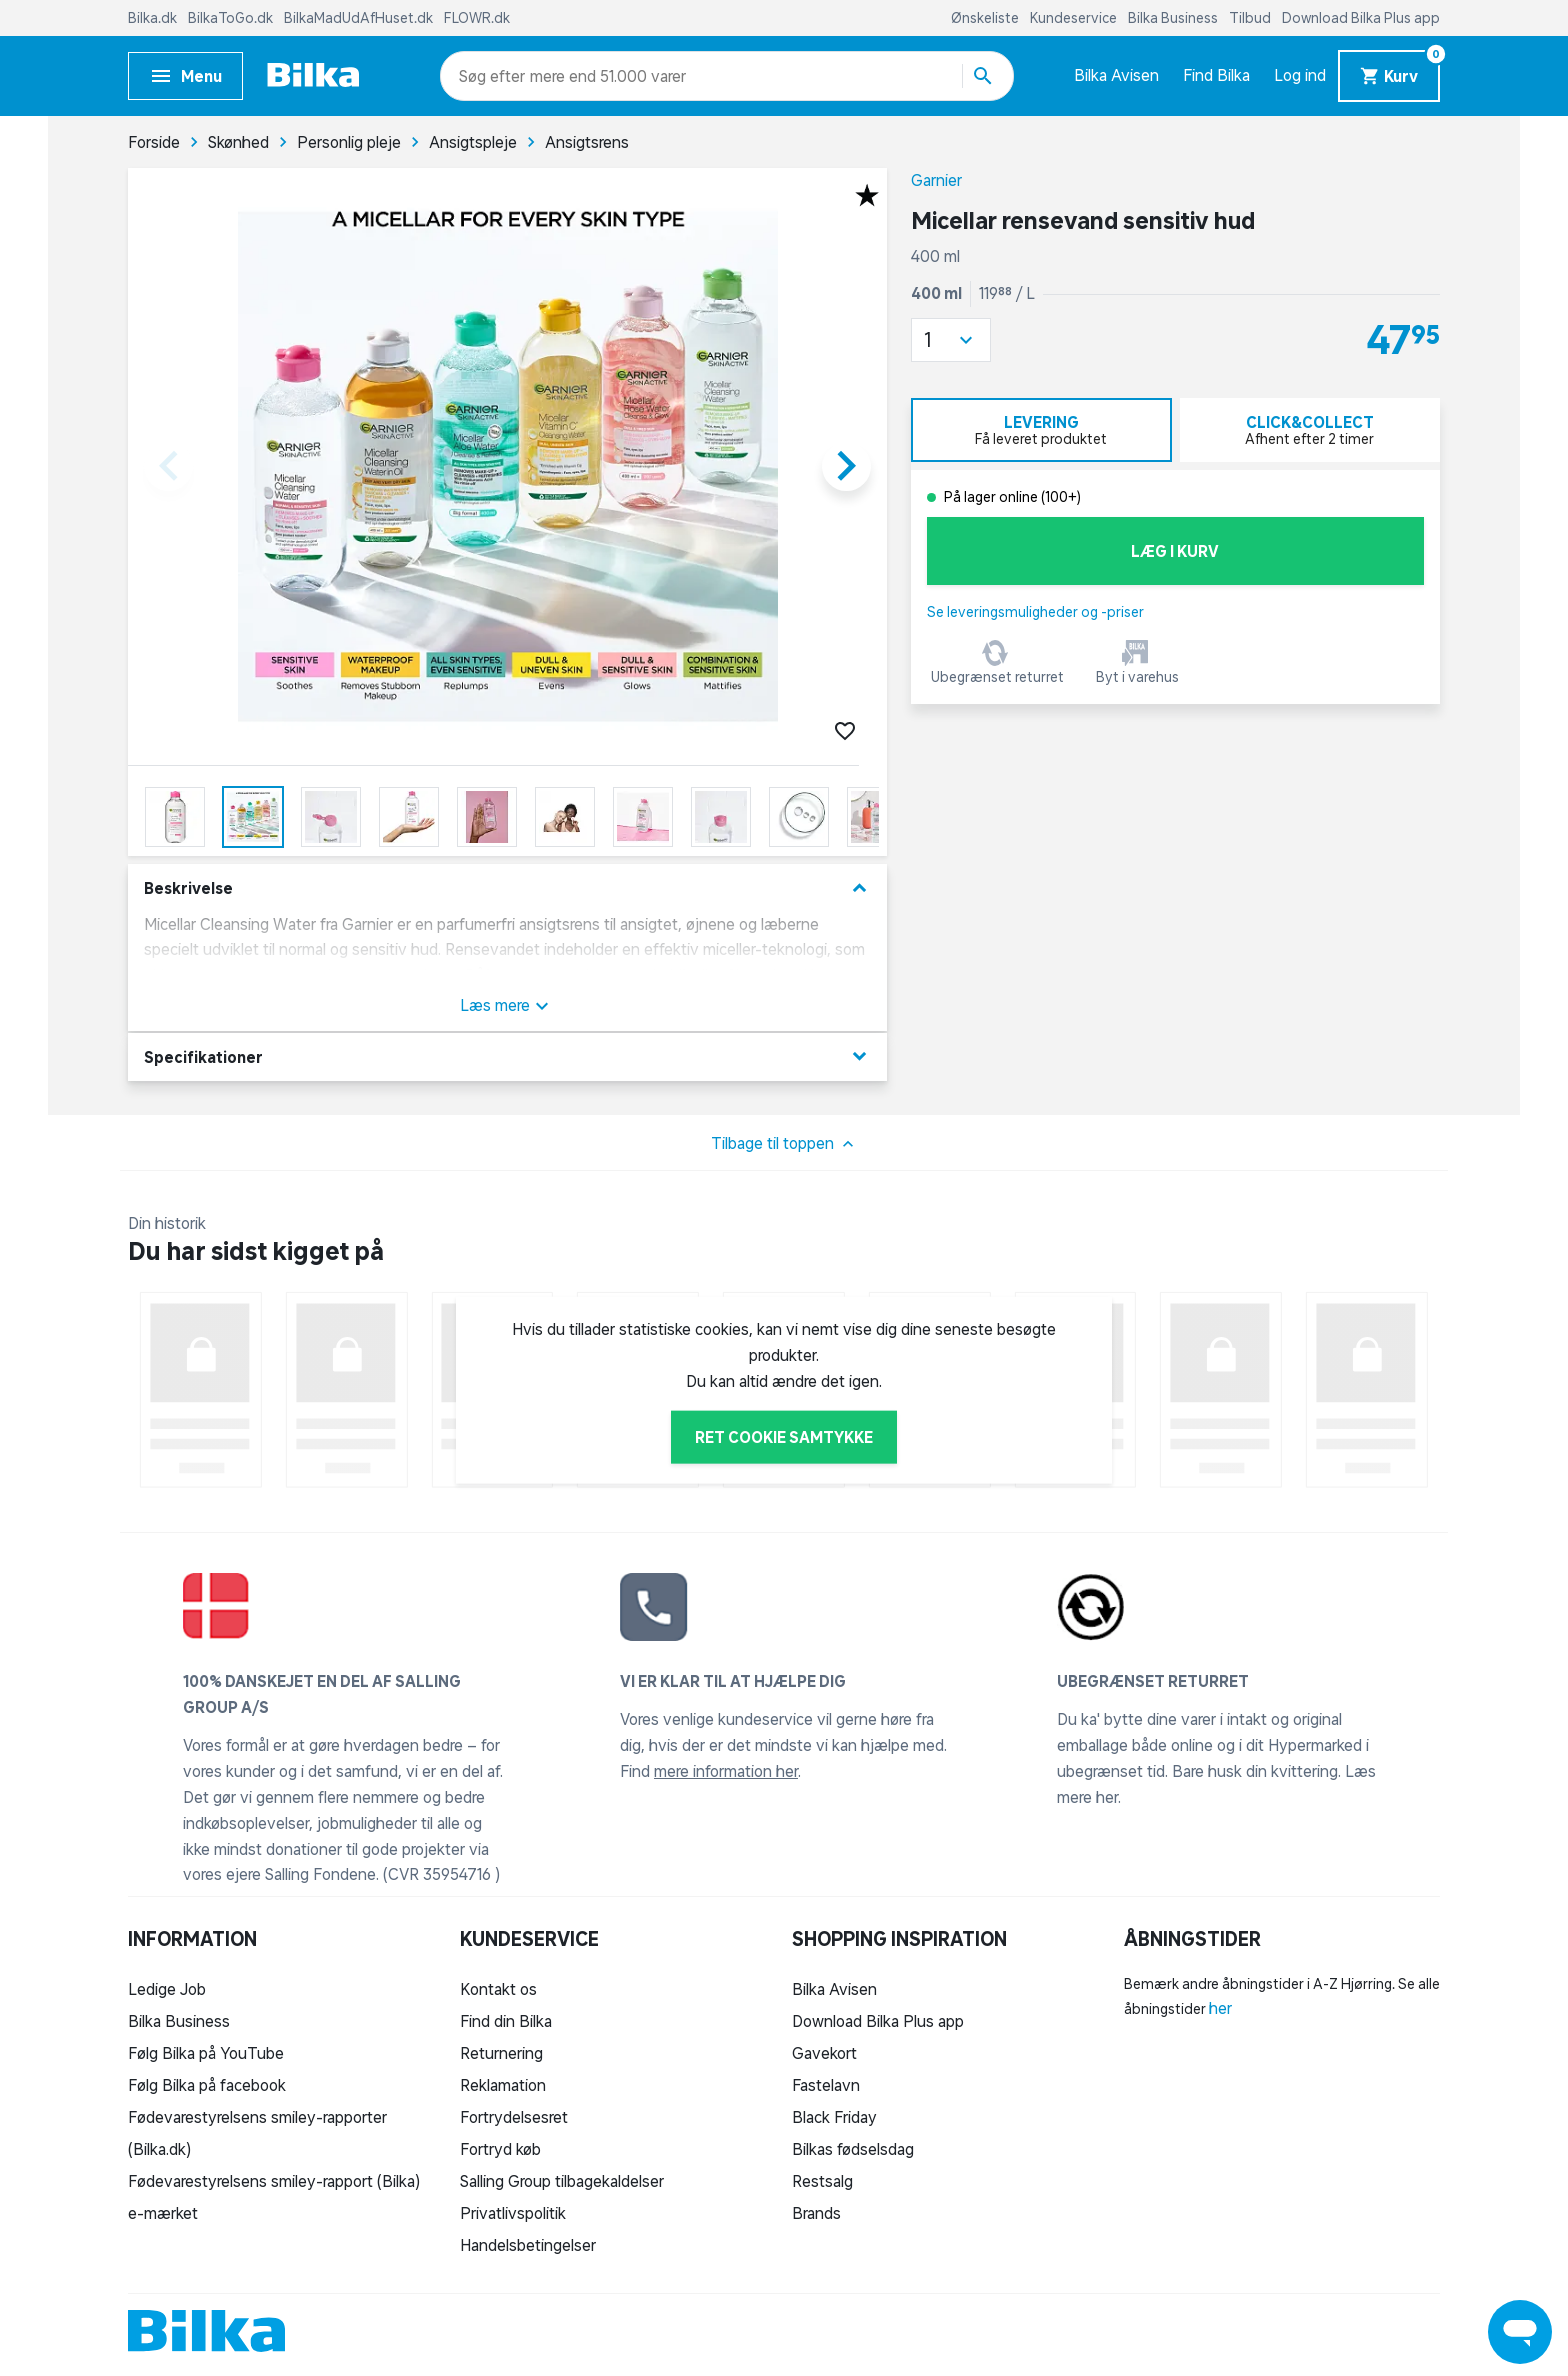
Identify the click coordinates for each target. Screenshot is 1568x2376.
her (1220, 2008)
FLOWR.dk (477, 18)
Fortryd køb (500, 2149)
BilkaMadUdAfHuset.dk (360, 18)
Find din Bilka (506, 2021)
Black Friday (834, 2117)
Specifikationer (507, 1056)
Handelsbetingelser (528, 2245)
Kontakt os (498, 1989)
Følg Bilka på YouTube (206, 2053)
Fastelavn (826, 2085)
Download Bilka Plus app (1361, 18)
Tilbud (1251, 18)
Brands (816, 2213)
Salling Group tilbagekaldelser (562, 2181)
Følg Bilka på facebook (207, 2085)
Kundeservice (1075, 18)
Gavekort (824, 2053)
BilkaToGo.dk (232, 18)
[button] (951, 340)
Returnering (501, 2053)
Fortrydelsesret (514, 2117)
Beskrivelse (507, 888)
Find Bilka (1216, 75)
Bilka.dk (154, 18)
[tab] (1041, 430)
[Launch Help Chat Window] (1520, 2332)
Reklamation (503, 2085)
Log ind (1300, 75)
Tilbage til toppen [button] (784, 1144)
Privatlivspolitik (513, 2213)
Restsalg (822, 2181)
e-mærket (163, 2213)
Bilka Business (1174, 18)
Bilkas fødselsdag (853, 2149)
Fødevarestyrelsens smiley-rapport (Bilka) (274, 2181)
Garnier (936, 180)
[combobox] (494, 76)
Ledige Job (167, 1989)
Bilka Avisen (1116, 75)
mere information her (726, 1771)
